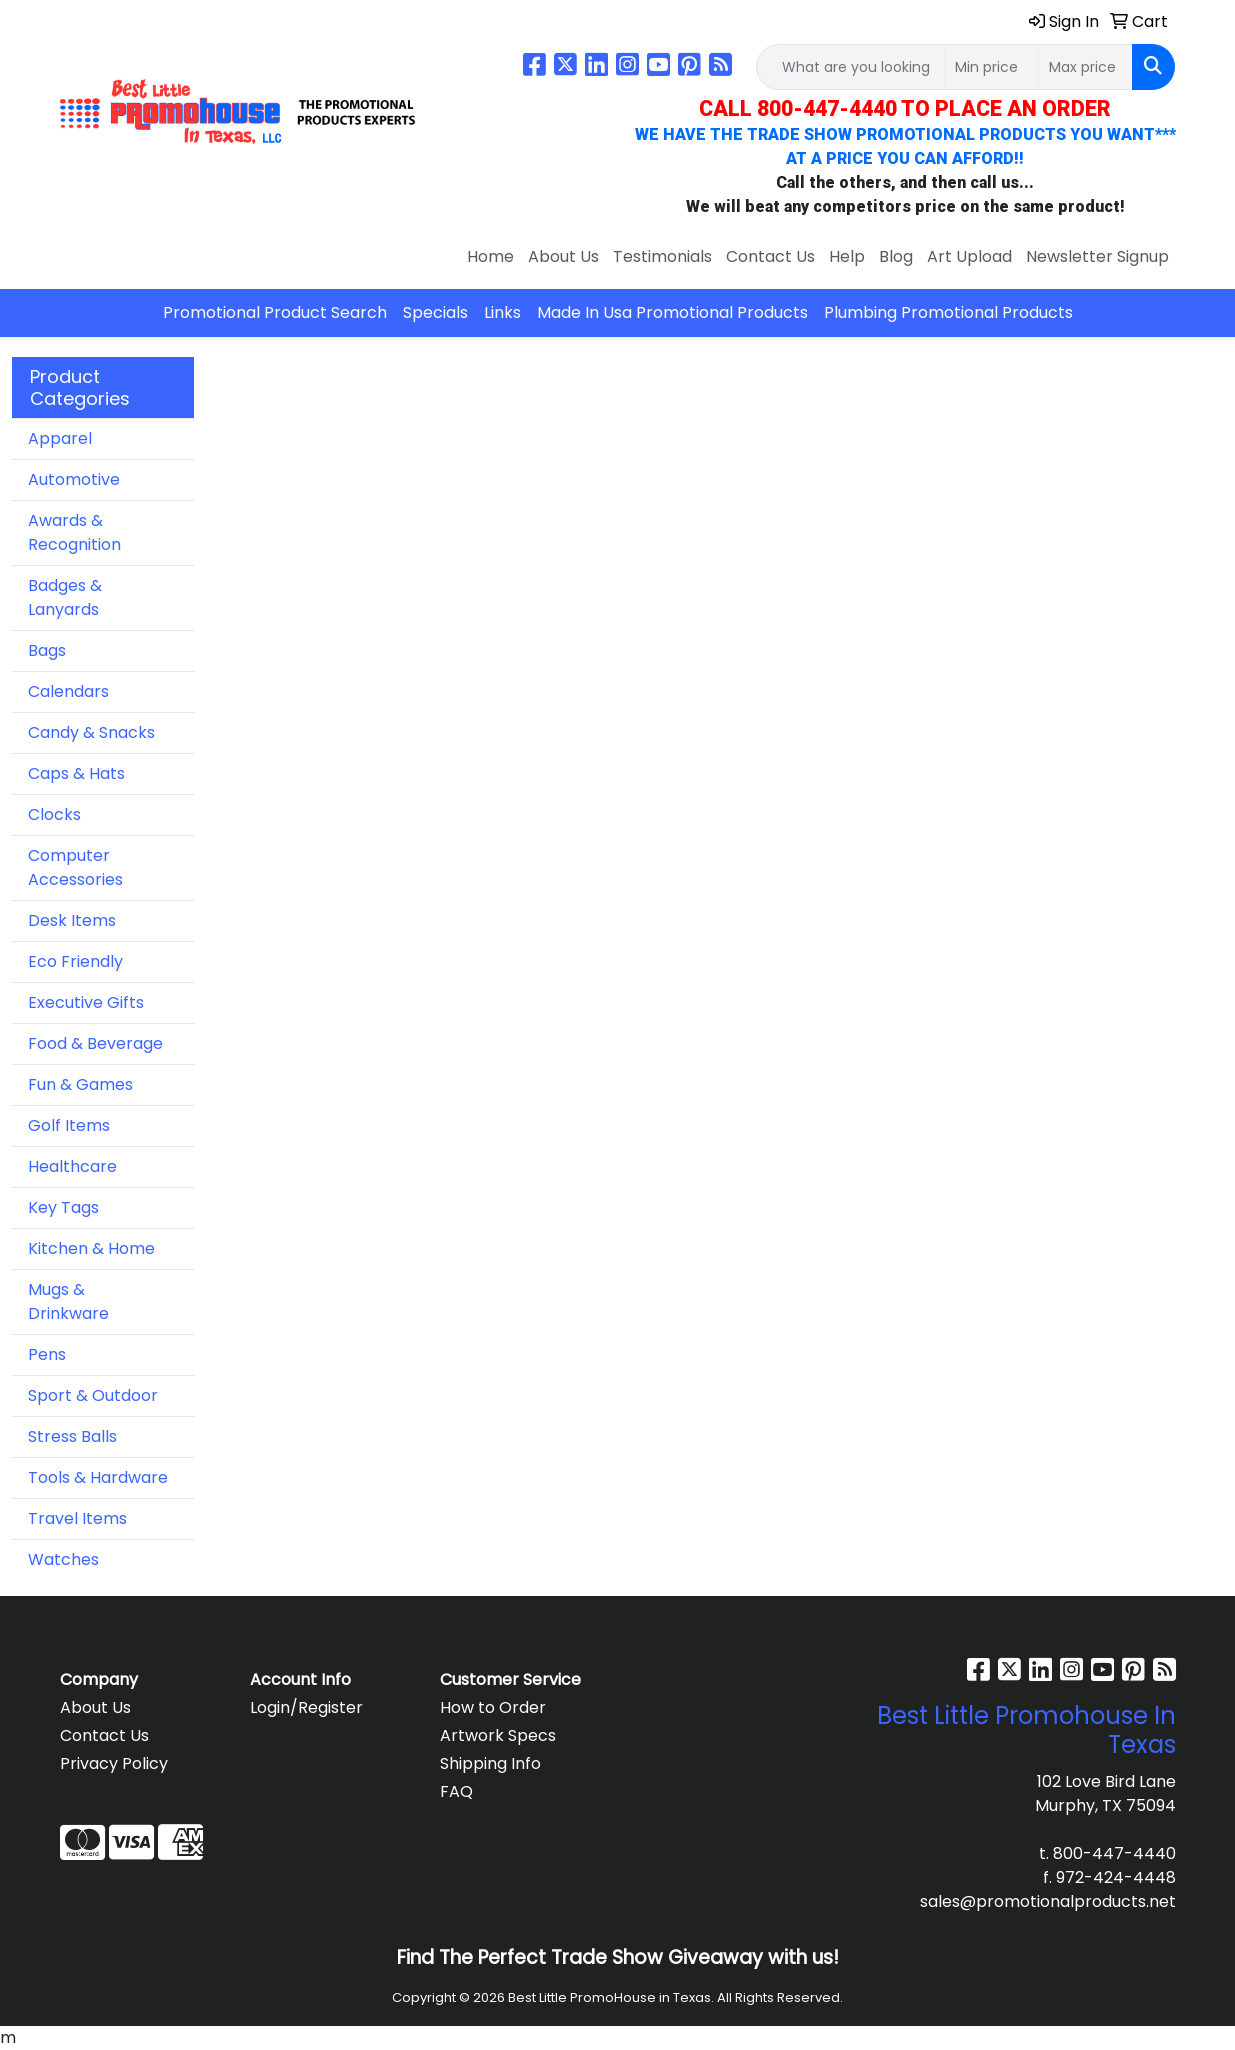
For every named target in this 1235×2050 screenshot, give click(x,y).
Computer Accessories (75, 867)
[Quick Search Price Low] (991, 67)
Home (490, 256)
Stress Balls (72, 1436)
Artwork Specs (498, 1735)
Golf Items (69, 1125)
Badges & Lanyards (65, 597)
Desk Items (72, 920)
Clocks (54, 814)
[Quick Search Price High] (1085, 67)
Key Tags (63, 1207)
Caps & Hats (76, 773)
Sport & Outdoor (93, 1395)
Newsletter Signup (1097, 256)
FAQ (456, 1791)
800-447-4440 (1114, 1853)
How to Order (493, 1707)
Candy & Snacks (91, 732)
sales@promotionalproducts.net (1048, 1901)
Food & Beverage (95, 1043)
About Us (563, 256)
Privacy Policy (114, 1763)
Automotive (74, 479)
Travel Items (77, 1518)
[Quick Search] (850, 67)
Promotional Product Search (275, 312)
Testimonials (662, 256)
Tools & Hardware (98, 1477)
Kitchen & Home (91, 1248)
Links (502, 312)
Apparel (60, 438)
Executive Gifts (86, 1002)
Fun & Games (80, 1084)
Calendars (68, 691)
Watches (63, 1559)
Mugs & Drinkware (68, 1301)
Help (847, 256)
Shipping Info (490, 1763)
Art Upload (969, 256)
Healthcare (72, 1166)
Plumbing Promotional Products (948, 312)
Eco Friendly (75, 961)
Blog (896, 256)
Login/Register (306, 1707)
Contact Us (770, 256)
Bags (47, 650)
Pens (47, 1354)
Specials (435, 312)
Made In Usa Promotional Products (672, 312)
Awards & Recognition (74, 532)
